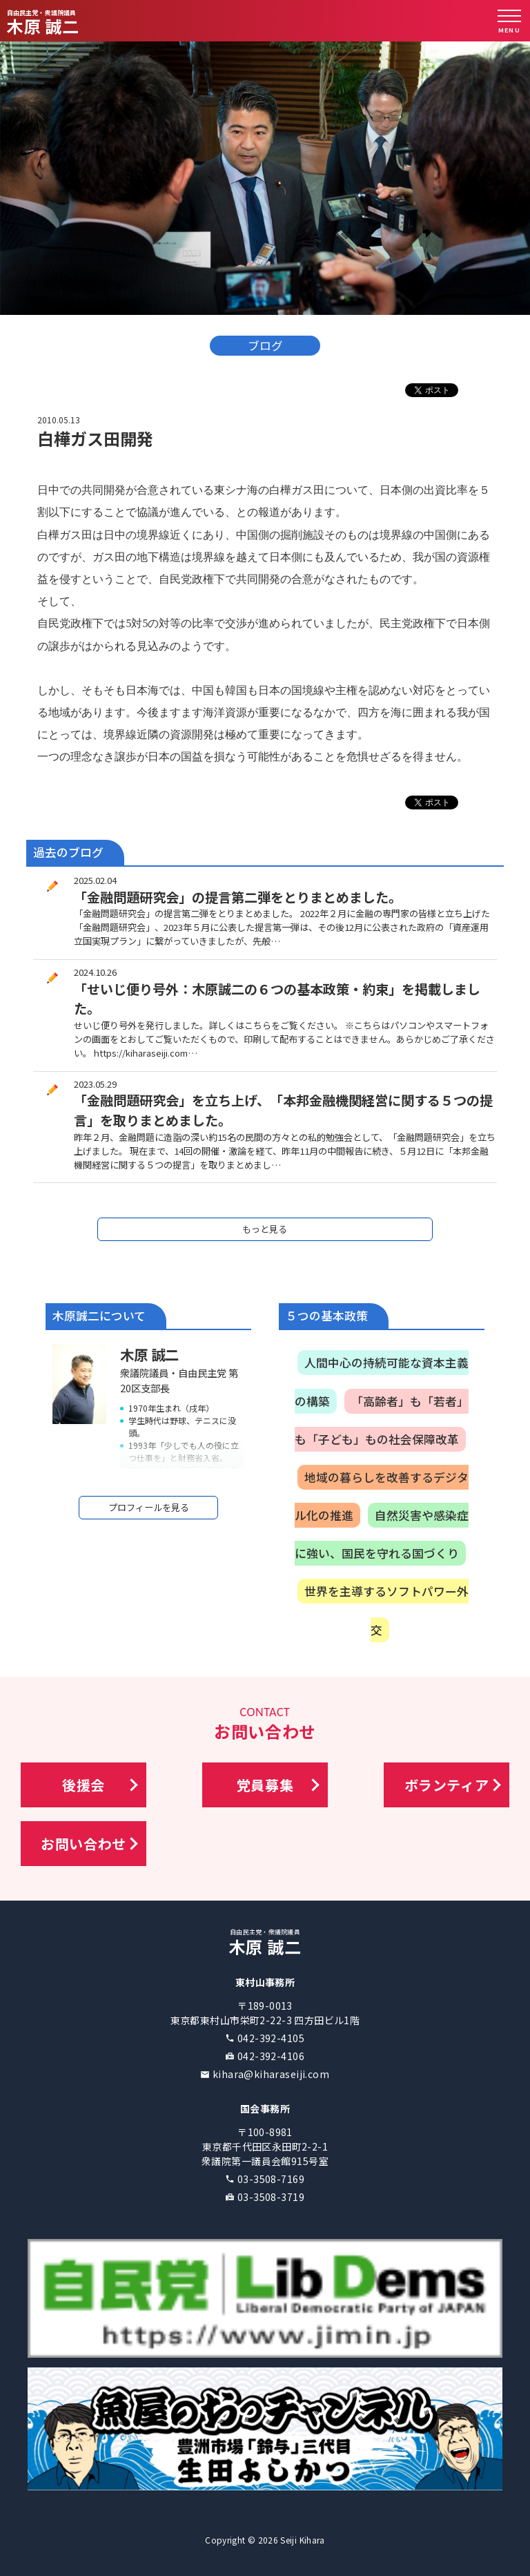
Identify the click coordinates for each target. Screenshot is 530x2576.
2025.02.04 (95, 880)
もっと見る (264, 1229)
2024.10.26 (95, 972)
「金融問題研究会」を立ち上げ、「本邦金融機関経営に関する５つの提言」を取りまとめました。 (283, 1110)
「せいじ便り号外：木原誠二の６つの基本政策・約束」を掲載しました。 (277, 999)
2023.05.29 (95, 1083)
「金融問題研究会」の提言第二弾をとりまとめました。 (238, 897)
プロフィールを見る (148, 1507)
